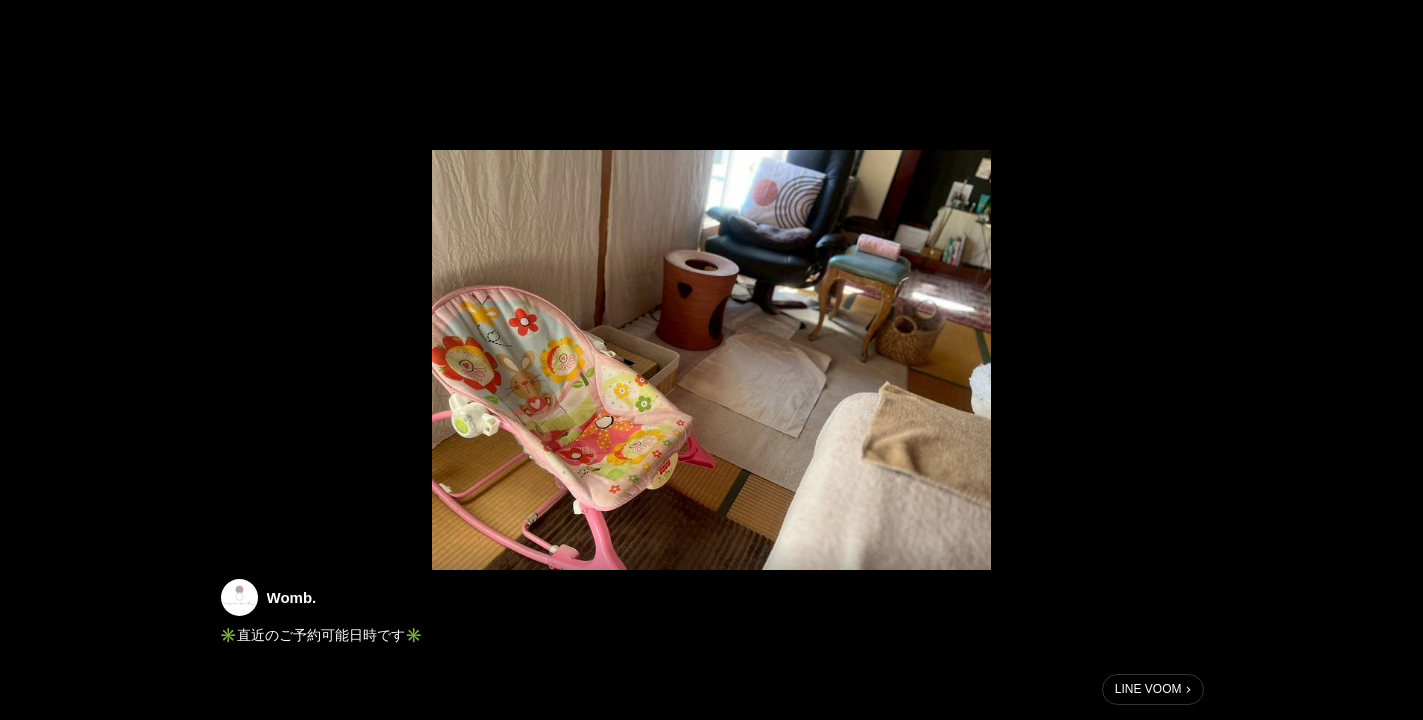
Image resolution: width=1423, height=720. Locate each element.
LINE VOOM (1148, 689)
